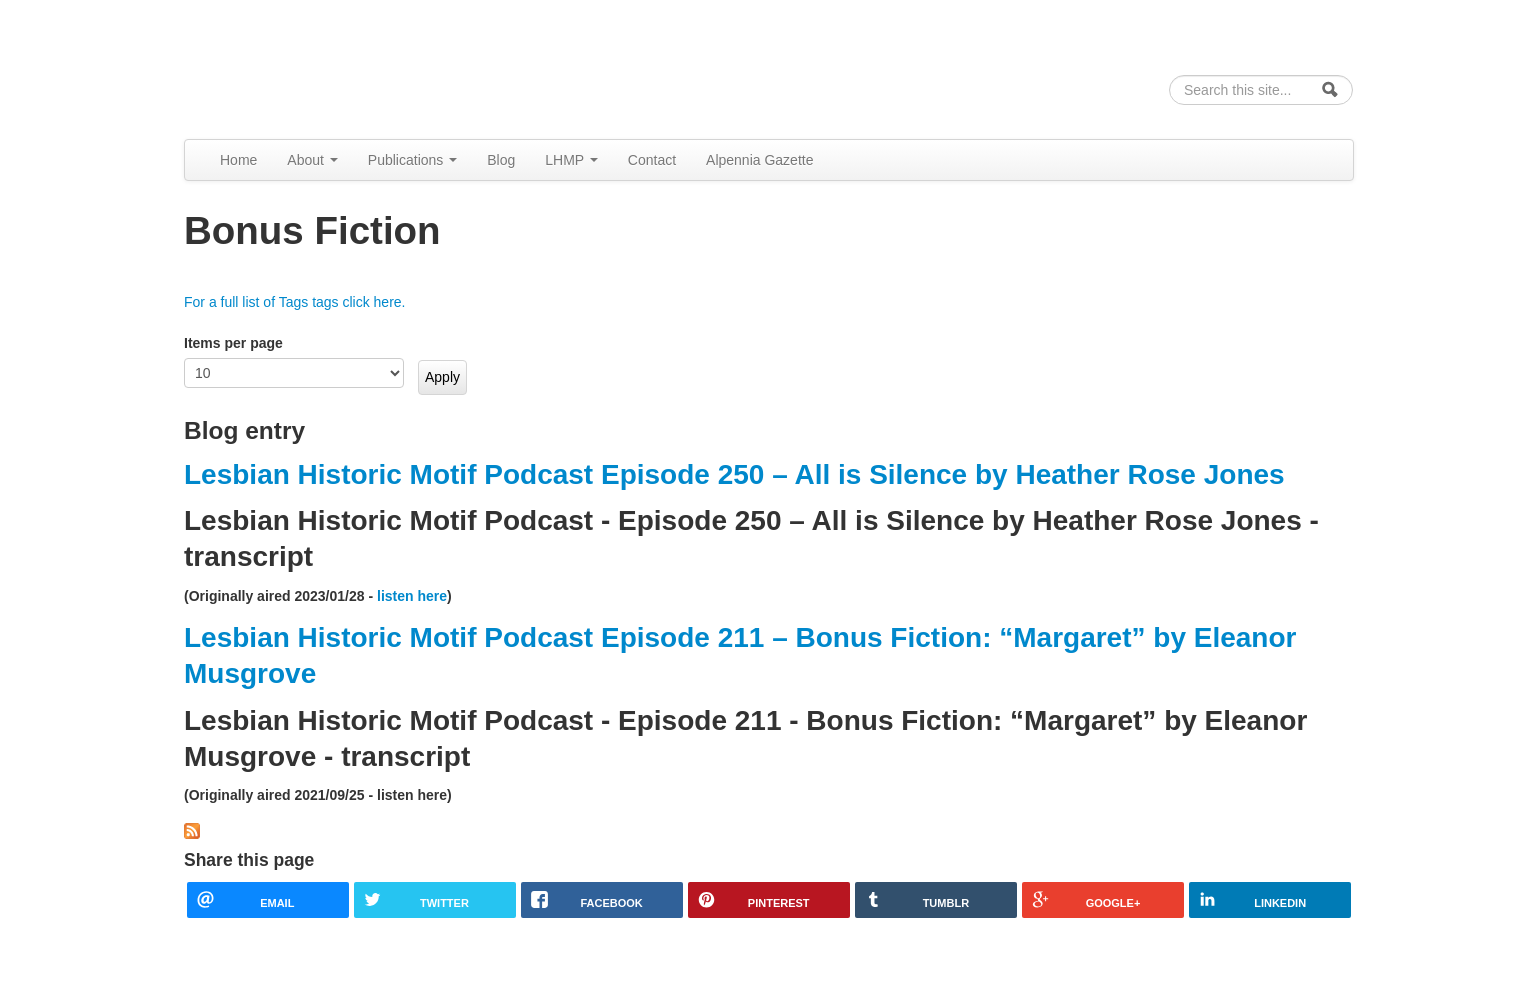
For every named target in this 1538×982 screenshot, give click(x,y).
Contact (652, 160)
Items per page (233, 343)
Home (238, 160)
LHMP (571, 160)
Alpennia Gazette (759, 160)
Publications (412, 160)
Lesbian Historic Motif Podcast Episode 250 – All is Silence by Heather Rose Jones (734, 474)
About (312, 160)
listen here (412, 596)
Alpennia (287, 66)
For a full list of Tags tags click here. (295, 302)
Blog (501, 160)
